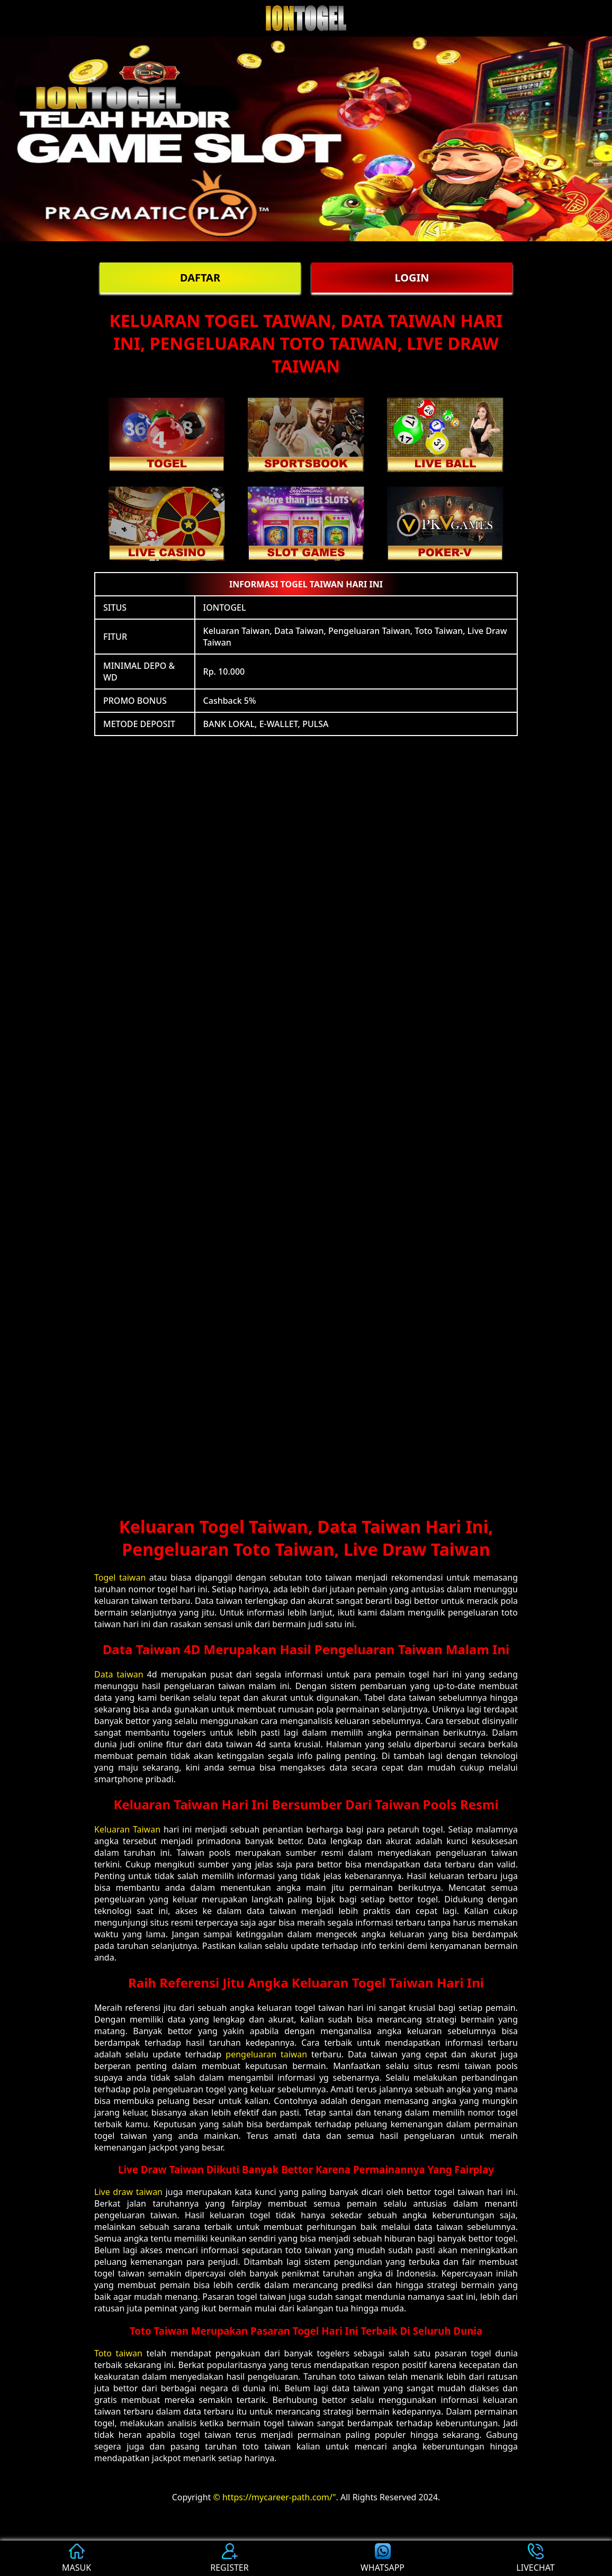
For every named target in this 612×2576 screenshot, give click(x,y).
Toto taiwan (118, 2353)
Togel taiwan (120, 1577)
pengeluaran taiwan (266, 2054)
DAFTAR (200, 277)
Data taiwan (118, 1674)
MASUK (76, 2558)
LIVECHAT (535, 2558)
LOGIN (411, 277)
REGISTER (229, 2558)
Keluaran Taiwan (127, 1829)
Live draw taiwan (128, 2192)
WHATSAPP (382, 2558)
